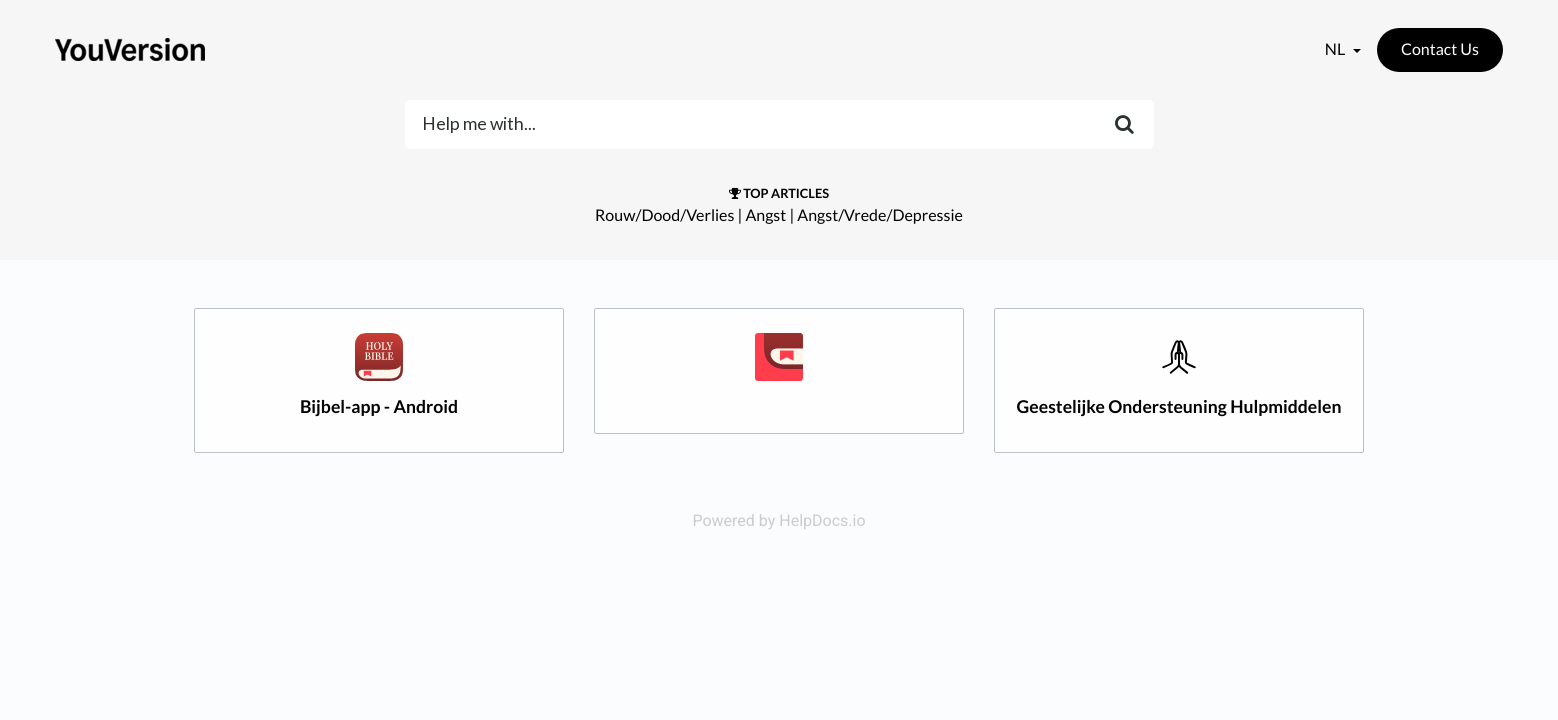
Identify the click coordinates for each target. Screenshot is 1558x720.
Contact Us (1440, 49)
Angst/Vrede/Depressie (880, 215)
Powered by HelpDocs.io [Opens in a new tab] (778, 520)
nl (1336, 49)
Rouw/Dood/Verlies (664, 215)
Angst (765, 215)
